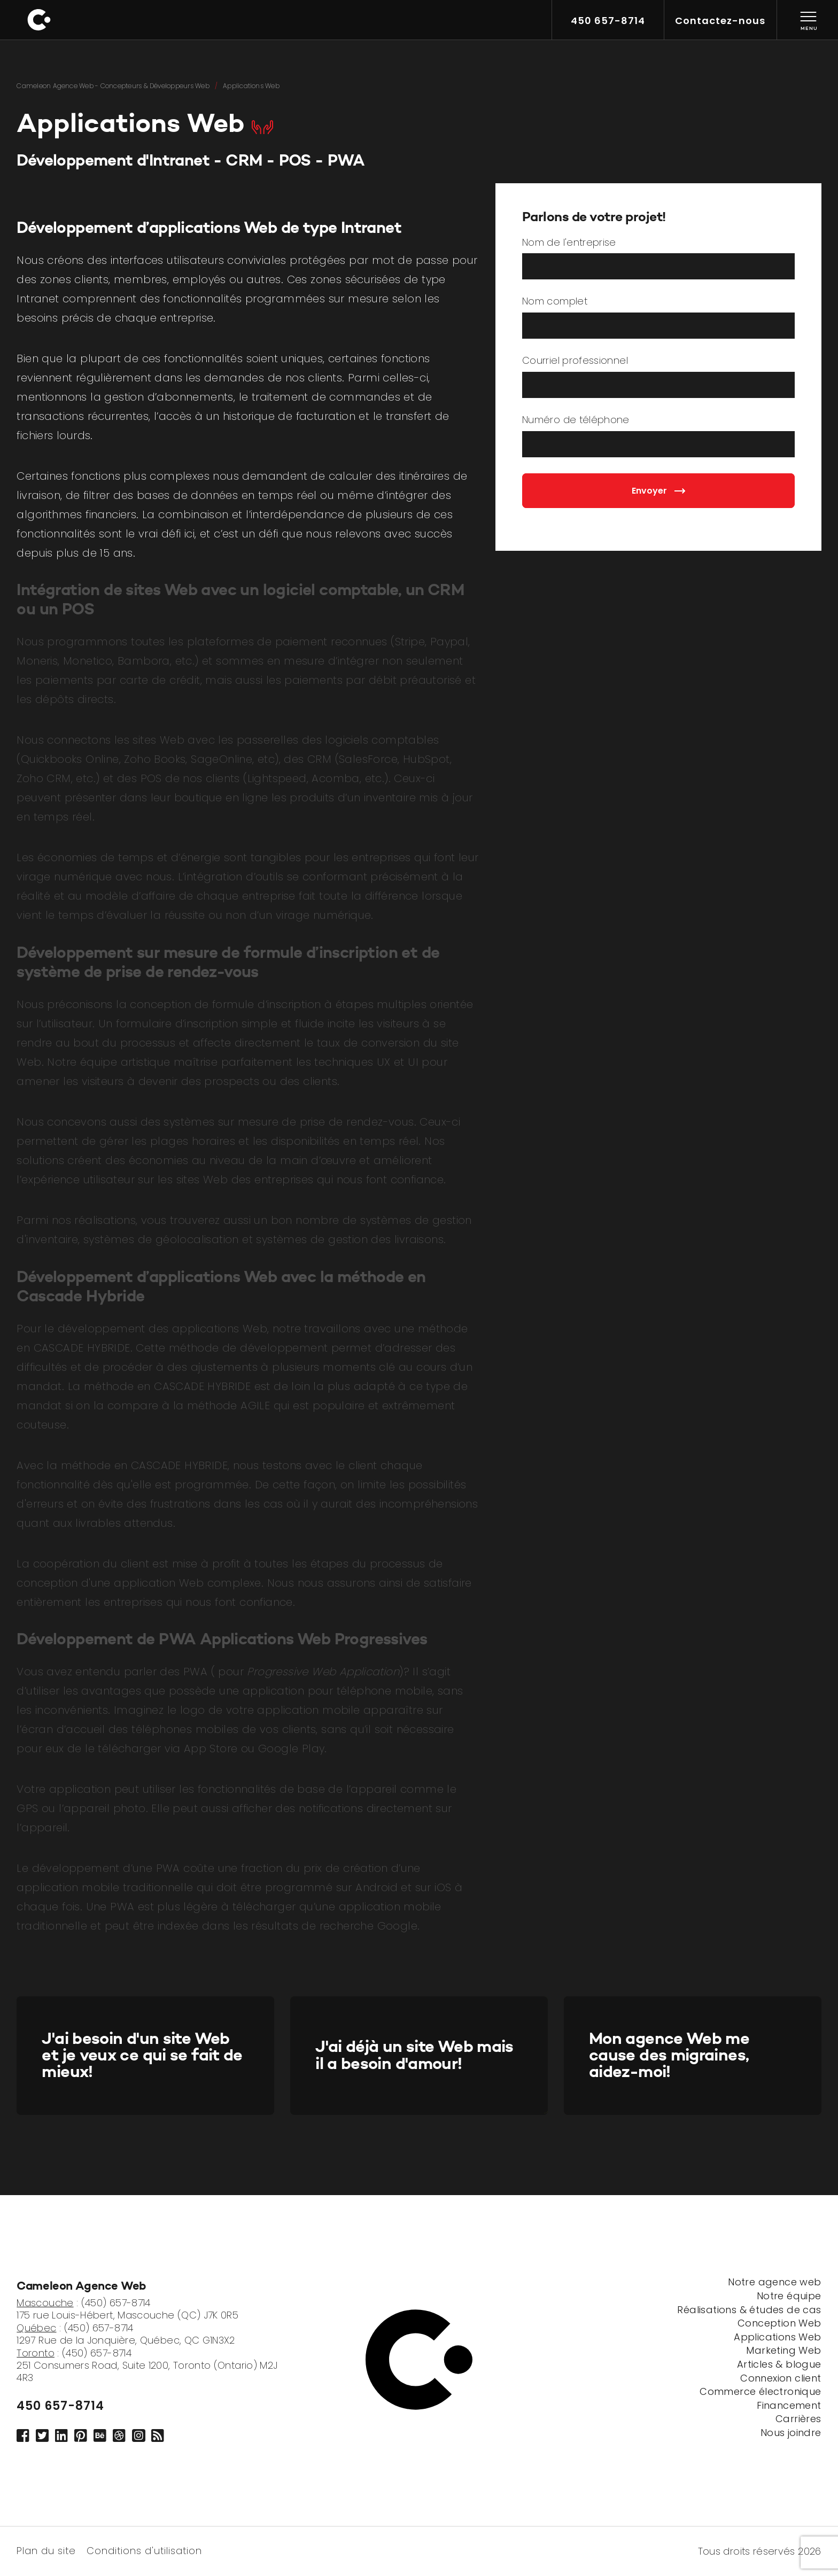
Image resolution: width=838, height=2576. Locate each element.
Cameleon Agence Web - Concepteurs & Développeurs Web (113, 85)
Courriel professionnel (575, 361)
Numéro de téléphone (576, 420)
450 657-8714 (60, 2406)
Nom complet (554, 301)
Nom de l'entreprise (569, 243)
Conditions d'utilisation (144, 2550)
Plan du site (46, 2550)
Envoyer (658, 491)
